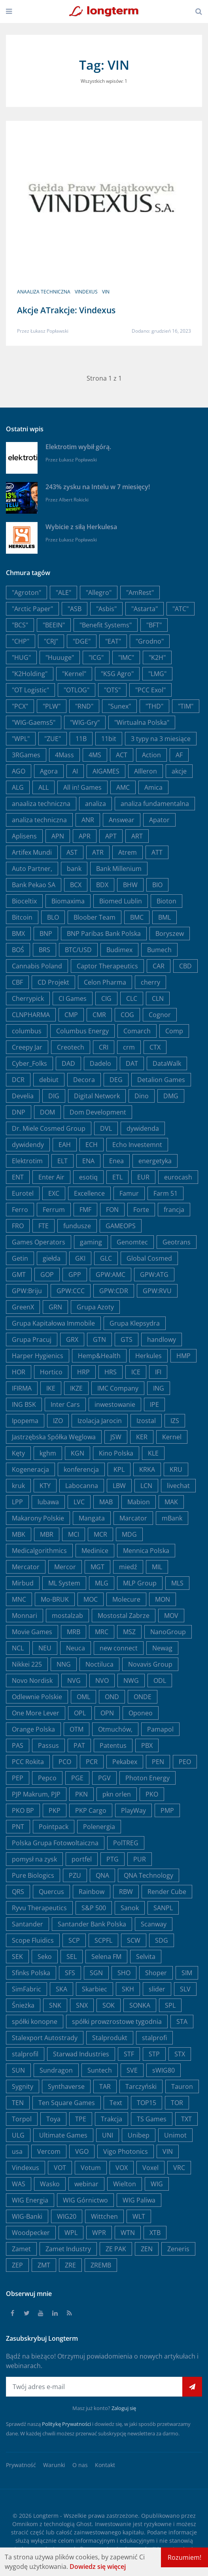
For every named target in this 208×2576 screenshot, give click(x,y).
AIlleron (145, 771)
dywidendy (28, 1144)
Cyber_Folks (29, 1063)
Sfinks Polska (31, 1972)
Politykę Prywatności (66, 2423)
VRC (179, 2167)
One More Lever (35, 1713)
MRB (73, 1631)
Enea (116, 1161)
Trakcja (111, 2119)
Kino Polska (116, 1453)
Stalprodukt (109, 2037)
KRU (176, 1469)
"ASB (74, 608)
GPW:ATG (154, 1274)
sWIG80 (163, 2070)
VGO (82, 2151)
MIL (157, 1566)
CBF (17, 982)
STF (129, 2054)
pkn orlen (116, 1794)
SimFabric (26, 1989)
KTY (45, 1485)
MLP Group (140, 1583)
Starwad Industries (81, 2054)
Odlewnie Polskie (37, 1696)
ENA (88, 1161)
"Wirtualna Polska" (141, 722)
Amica (153, 787)
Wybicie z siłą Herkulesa (81, 526)
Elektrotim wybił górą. (78, 446)
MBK (18, 1534)
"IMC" (126, 657)
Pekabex (124, 1761)
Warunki (54, 2465)
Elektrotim (27, 1161)
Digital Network (97, 1096)
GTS (126, 1339)
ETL (117, 1177)
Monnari (24, 1615)
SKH (128, 1989)
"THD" (154, 706)
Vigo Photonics (125, 2151)
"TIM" (185, 706)
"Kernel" (74, 673)
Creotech (70, 1047)
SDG (161, 1940)
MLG (101, 1583)
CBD (185, 966)
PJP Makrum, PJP (36, 1794)
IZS (174, 1420)
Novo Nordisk (32, 1680)
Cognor (160, 1014)
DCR (18, 1079)
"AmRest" (140, 592)
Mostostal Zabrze (123, 1615)
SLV (185, 1989)
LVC (79, 1502)
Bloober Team (94, 917)
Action (151, 755)
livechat (178, 1485)
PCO (65, 1761)
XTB (155, 2232)
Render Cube (166, 1891)
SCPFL (103, 1940)
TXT (186, 2119)
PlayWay (133, 1810)
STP (154, 2054)
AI (75, 771)
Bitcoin (22, 917)
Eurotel (23, 1193)
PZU (75, 1875)
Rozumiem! (184, 2557)
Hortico (51, 1372)
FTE (43, 1225)
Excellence (89, 1193)
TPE (80, 2119)
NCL (18, 1648)
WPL (71, 2232)
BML (164, 917)
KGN (77, 1453)
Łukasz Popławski (49, 331)
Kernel (172, 1437)
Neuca (75, 1648)
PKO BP (23, 1810)
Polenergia (99, 1826)
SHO (123, 1972)
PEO (185, 1761)
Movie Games (32, 1631)
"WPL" (21, 738)
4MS (95, 755)
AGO (18, 771)
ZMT (44, 2265)
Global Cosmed (149, 1258)
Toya (53, 2119)
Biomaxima (68, 901)
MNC (19, 1599)
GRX (72, 1339)
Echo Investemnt (137, 1144)
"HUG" (21, 657)
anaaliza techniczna (43, 291)
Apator (159, 819)
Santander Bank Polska (92, 1924)
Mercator (26, 1566)
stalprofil (25, 2054)
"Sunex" (119, 706)
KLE (153, 1453)
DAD (68, 1063)
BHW (130, 884)
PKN (81, 1794)
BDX (102, 884)
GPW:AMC (110, 1274)
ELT (62, 1161)
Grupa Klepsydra (135, 1323)
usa (17, 2151)
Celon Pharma (105, 982)
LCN (146, 1485)
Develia (23, 1096)
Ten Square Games (66, 2102)
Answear (121, 819)
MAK (171, 1502)
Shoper (156, 1972)
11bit (108, 738)
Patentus (113, 1745)
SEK (17, 1956)
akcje (179, 771)
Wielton (124, 2184)
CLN (158, 998)
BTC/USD (78, 949)
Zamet (21, 2248)
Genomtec (132, 1242)
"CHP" (20, 641)
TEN (18, 2102)
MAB (106, 1502)
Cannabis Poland (37, 966)
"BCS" (20, 625)
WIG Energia (30, 2200)
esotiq (88, 1177)
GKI (80, 1258)
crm (129, 1047)
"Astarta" (144, 608)
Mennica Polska (146, 1550)
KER (141, 1437)
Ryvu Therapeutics (39, 1907)
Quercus (51, 1891)
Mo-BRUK (55, 1599)
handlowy (161, 1339)
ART (137, 836)
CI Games (73, 998)
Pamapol (160, 1729)
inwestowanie (115, 1404)
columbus (27, 1031)
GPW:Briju (27, 1290)
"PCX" (20, 706)
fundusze (77, 1225)
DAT (132, 1063)
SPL (170, 2005)
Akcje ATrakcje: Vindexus (66, 310)
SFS (70, 1972)
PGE (77, 1778)
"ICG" (96, 657)
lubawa (48, 1502)
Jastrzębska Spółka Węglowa (54, 1437)
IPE (154, 1404)
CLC (131, 998)
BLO (53, 917)
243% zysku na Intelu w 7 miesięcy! (97, 486)
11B (81, 738)
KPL (119, 1469)
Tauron (182, 2086)
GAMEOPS (121, 1225)
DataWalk (167, 1063)
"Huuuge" (59, 657)
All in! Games (82, 787)
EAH (65, 1144)
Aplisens (24, 836)
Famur (129, 1193)
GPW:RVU (157, 1290)
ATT (157, 852)
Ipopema (25, 1420)
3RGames (26, 755)
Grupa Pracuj (31, 1339)
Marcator (133, 1518)
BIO (157, 884)
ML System (64, 1583)
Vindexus (86, 291)
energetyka (155, 1161)
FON (112, 1209)
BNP (46, 933)
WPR (99, 2232)
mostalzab (67, 1615)
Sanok (130, 1907)
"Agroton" (26, 592)
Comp (174, 1031)
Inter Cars (65, 1404)
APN (57, 836)
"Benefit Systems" (105, 625)
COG (127, 1014)
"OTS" (112, 690)
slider (157, 1989)
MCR (100, 1534)
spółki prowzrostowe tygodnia (117, 2021)
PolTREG (125, 1843)
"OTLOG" (76, 690)
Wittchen (104, 2216)
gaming (91, 1242)
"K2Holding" (29, 673)
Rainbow (91, 1891)
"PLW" (52, 706)
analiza (95, 803)
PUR (139, 1859)
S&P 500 (93, 1907)
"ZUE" (52, 738)
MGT (97, 1566)
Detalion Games (161, 1079)
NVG (74, 1680)
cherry (150, 982)
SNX (82, 2005)
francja (174, 1209)
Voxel (150, 2167)
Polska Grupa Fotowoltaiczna (55, 1843)
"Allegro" (99, 592)
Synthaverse (66, 2086)
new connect (119, 1648)
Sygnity (22, 2086)
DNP (18, 1112)
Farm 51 (165, 1193)
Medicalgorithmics (39, 1550)
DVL (106, 1128)
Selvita (145, 1956)
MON (162, 1599)
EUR (143, 1177)
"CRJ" (51, 641)
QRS (18, 1891)
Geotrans (177, 1242)
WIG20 (66, 2216)
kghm (48, 1453)
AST (72, 852)
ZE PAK (116, 2248)
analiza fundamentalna (155, 803)
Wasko (50, 2184)
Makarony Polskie (38, 1518)
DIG (53, 1096)
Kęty (18, 1453)
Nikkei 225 (27, 1664)
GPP (74, 1274)
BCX (75, 884)
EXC (53, 1193)
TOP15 (146, 2102)
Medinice (94, 1550)
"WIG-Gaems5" (33, 722)
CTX (155, 1047)
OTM (76, 1729)
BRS (44, 949)
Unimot (175, 2135)
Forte (141, 1209)
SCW (133, 1940)
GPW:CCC (71, 1290)
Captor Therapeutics (107, 966)
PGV (104, 1778)
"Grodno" (150, 641)
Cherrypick (28, 998)
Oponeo (141, 1713)
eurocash (178, 1177)
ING (158, 1388)
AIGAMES (106, 771)
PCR (92, 1761)
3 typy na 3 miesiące (161, 738)
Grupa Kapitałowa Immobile (53, 1323)
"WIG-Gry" (85, 722)
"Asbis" (106, 608)
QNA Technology (148, 1875)
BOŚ (18, 949)
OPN (107, 1713)
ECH (91, 1144)
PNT (18, 1826)
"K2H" (157, 657)
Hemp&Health (99, 1355)
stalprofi (154, 2037)
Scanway (153, 1924)
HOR (18, 1372)
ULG (18, 2135)
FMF (85, 1209)
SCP (74, 1940)
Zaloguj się (124, 2408)
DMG (170, 1096)
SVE (132, 2070)
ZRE (70, 2265)
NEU (44, 1648)
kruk (18, 1485)
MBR (46, 1534)
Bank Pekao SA (33, 884)
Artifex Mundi (32, 852)
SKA (61, 1989)
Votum (91, 2167)
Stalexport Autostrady (45, 2037)
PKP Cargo (90, 1810)
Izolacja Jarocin (100, 1420)
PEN (158, 1761)
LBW (119, 1485)
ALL (43, 787)
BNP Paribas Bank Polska (104, 933)
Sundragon (56, 2070)
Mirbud (23, 1583)
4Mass (64, 755)
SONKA (139, 2005)
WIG (157, 2184)
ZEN (147, 2248)
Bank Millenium (119, 868)
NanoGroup (168, 1631)
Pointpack (53, 1826)
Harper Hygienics (37, 1355)
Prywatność (21, 2465)
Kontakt (105, 2465)
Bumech (159, 949)
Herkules (148, 1355)
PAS (17, 1745)
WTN (128, 2232)
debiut (49, 1079)
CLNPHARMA (31, 1014)
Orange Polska (33, 1729)
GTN (99, 1339)
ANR (87, 819)
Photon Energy (147, 1778)
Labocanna (81, 1485)
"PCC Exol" (150, 690)
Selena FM (106, 1956)
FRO (18, 1225)
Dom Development (98, 1112)
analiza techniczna (39, 819)
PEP (17, 1778)
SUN (18, 2070)
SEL (71, 1956)
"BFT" (154, 625)
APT (111, 836)
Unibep (138, 2135)
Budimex (119, 949)
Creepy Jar (27, 1047)
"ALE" (63, 592)
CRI (103, 1047)
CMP (71, 1014)
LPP (17, 1502)
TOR (177, 2102)
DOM (47, 1112)
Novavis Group (150, 1664)
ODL (159, 1680)
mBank (172, 1518)
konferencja (81, 1469)
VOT (60, 2167)
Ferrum (54, 1209)
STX (179, 2054)
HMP (183, 1355)
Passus (48, 1745)
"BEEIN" (54, 625)
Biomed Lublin (120, 901)
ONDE (142, 1696)
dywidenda (143, 1128)
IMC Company (117, 1388)
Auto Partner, (32, 868)
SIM (187, 1972)
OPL (80, 1713)
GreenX (23, 1307)
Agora (49, 771)
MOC (90, 1599)
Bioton (166, 901)
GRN (55, 1307)
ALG (18, 787)
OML (83, 1696)
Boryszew (169, 933)
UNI (107, 2135)
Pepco (47, 1778)
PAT (79, 1745)
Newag (162, 1648)
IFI (158, 1372)
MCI (73, 1534)
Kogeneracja (30, 1469)
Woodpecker (31, 2232)
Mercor (65, 1566)
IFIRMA (22, 1388)
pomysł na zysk (34, 1859)
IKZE (76, 1388)
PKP (55, 1810)
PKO (152, 1794)
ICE (135, 1372)
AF (179, 755)
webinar (86, 2184)
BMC (137, 917)
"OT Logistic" (30, 690)
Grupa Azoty (95, 1307)
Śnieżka (23, 2005)
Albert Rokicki (74, 499)
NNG (64, 1664)
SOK (108, 2005)
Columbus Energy (82, 1031)
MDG (129, 1534)
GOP (47, 1274)
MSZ (129, 1631)
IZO (58, 1420)
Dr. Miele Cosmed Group (48, 1128)
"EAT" (113, 641)
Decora (84, 1079)
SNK (55, 2005)
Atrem (127, 852)
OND (112, 1696)
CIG (106, 998)
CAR (159, 966)
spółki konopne (34, 2021)
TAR (105, 2086)
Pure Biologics (33, 1875)
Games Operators (38, 1242)
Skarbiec (94, 1989)
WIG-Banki (27, 2216)
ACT (121, 755)
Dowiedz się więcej (98, 2566)
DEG (116, 1079)
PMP (167, 1810)
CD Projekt (53, 982)
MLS (177, 1583)
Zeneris (178, 2248)
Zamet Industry (68, 2248)
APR (85, 836)
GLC (106, 1258)
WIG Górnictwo (85, 2200)
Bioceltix (24, 901)
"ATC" (180, 608)
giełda (52, 1258)
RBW (126, 1891)
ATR (98, 852)
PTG (112, 1859)
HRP (83, 1372)
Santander (27, 1924)
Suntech (99, 2070)
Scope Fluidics (33, 1940)
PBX (147, 1745)
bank (74, 868)
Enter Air (51, 1177)
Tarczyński (141, 2086)
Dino (141, 1096)
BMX (18, 933)
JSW (115, 1437)
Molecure (126, 1599)
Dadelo (100, 1063)
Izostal (146, 1420)
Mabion (138, 1502)
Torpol (22, 2119)
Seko (45, 1956)
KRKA (147, 1469)
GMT (19, 1274)
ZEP (17, 2265)
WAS (18, 2184)
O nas (80, 2465)
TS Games (151, 2119)
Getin (20, 1258)
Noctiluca (99, 1664)
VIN (106, 291)
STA (181, 2021)
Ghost (84, 2524)
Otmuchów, (115, 1729)
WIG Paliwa (139, 2200)
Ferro (20, 1209)
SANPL (163, 1907)
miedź (128, 1566)
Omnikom (25, 2524)
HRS (110, 1372)
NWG (131, 1680)
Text (116, 2102)
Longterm (46, 2515)
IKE (50, 1388)
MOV (171, 1615)
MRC (101, 1631)
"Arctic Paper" (32, 608)
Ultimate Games (63, 2135)
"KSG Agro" (117, 673)
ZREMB (101, 2265)
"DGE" (82, 641)
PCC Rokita (28, 1761)
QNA (102, 1875)
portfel (82, 1859)
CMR (99, 1014)
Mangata (92, 1518)
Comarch (137, 1031)
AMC (123, 787)
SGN (96, 1972)
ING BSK (24, 1404)
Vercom (49, 2151)
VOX (121, 2167)
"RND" (84, 706)
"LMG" (157, 673)
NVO (102, 1680)
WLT (138, 2216)
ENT (18, 1177)
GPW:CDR (113, 1290)
